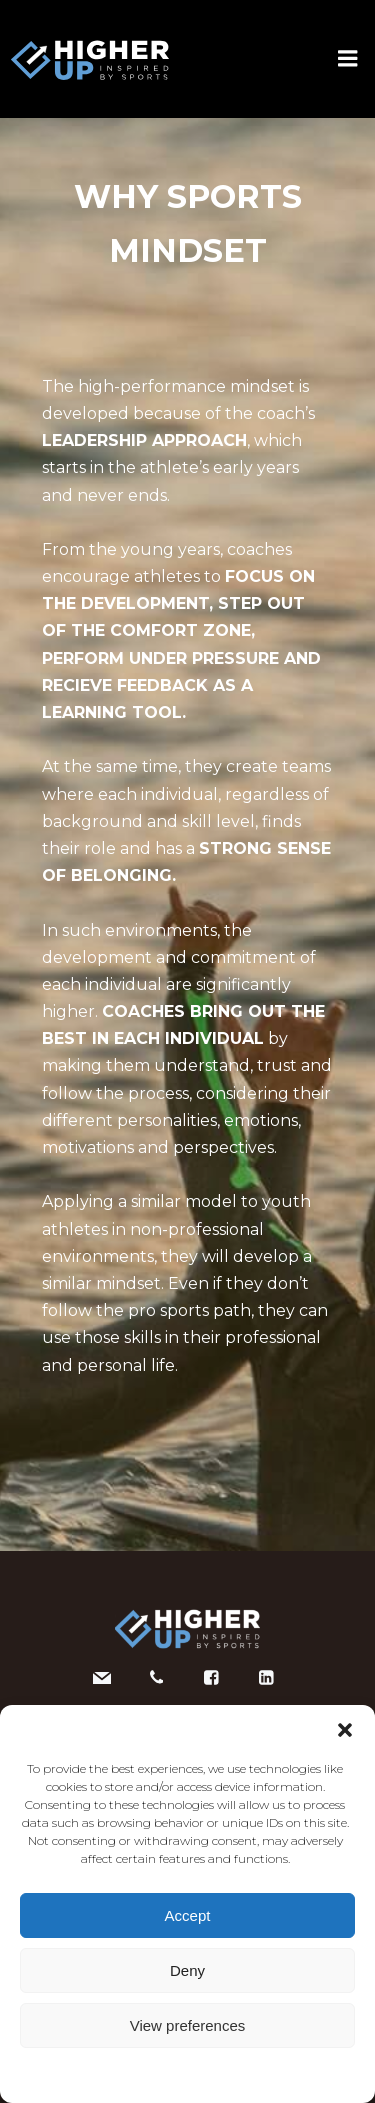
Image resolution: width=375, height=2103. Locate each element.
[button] (345, 1730)
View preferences (188, 2025)
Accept (188, 1915)
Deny (187, 1970)
